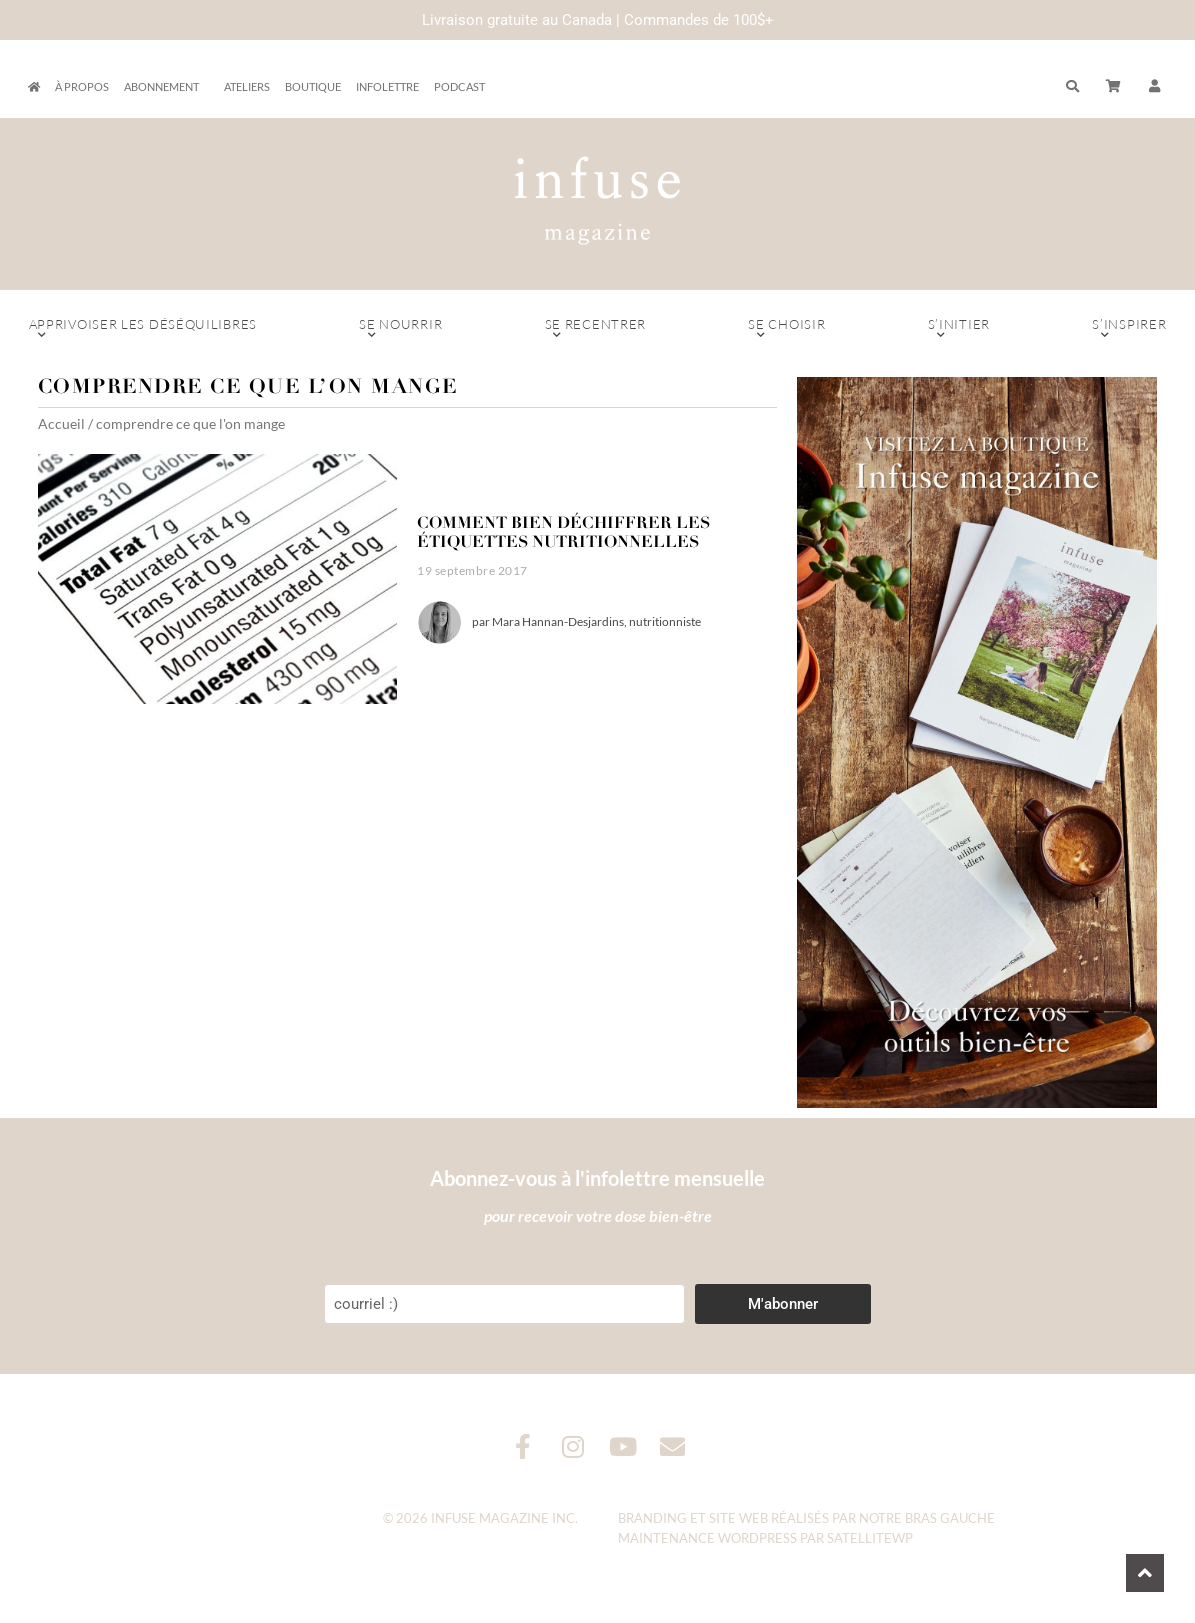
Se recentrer (595, 329)
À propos (82, 86)
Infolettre (387, 86)
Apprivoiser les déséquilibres (143, 329)
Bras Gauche (950, 1518)
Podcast (459, 86)
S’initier (959, 329)
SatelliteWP (870, 1538)
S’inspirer (1129, 329)
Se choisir (786, 329)
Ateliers (247, 86)
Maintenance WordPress (707, 1538)
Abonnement (166, 87)
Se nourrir (400, 329)
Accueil (61, 423)
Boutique (313, 86)
